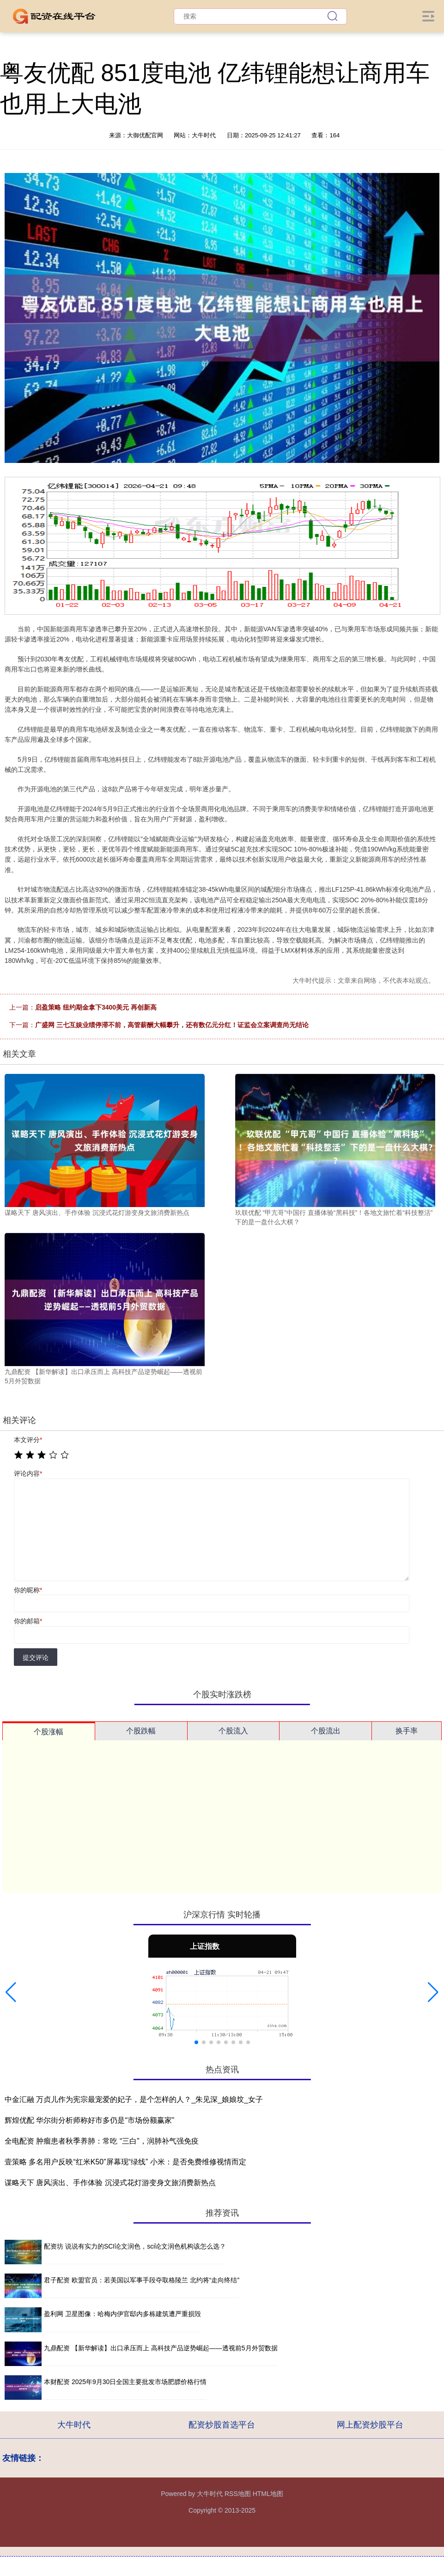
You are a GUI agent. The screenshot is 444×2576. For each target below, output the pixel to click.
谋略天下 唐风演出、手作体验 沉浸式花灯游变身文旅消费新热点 (110, 2183)
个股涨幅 (48, 1732)
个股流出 (326, 1731)
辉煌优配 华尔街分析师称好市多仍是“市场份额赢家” (89, 2120)
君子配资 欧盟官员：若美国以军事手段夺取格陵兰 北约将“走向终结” (141, 2280)
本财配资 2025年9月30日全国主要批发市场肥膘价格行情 (125, 2381)
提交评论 (36, 1657)
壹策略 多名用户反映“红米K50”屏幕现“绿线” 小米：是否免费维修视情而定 (125, 2162)
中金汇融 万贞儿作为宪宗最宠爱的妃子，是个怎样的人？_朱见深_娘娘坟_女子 (134, 2099)
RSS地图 (238, 2493)
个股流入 (233, 1731)
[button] (11, 1992)
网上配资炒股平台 (370, 2424)
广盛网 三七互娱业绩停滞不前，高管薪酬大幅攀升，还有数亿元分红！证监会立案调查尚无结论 (172, 1025)
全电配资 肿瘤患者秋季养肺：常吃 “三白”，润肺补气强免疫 (102, 2141)
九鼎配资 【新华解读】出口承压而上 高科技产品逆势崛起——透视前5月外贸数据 (161, 2348)
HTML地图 (268, 2493)
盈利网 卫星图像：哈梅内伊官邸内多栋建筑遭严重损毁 (122, 2313)
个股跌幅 (141, 1731)
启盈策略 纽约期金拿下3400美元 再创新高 (96, 1007)
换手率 (406, 1731)
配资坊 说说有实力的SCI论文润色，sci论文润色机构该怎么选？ (135, 2246)
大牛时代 (74, 2424)
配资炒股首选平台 (222, 2424)
